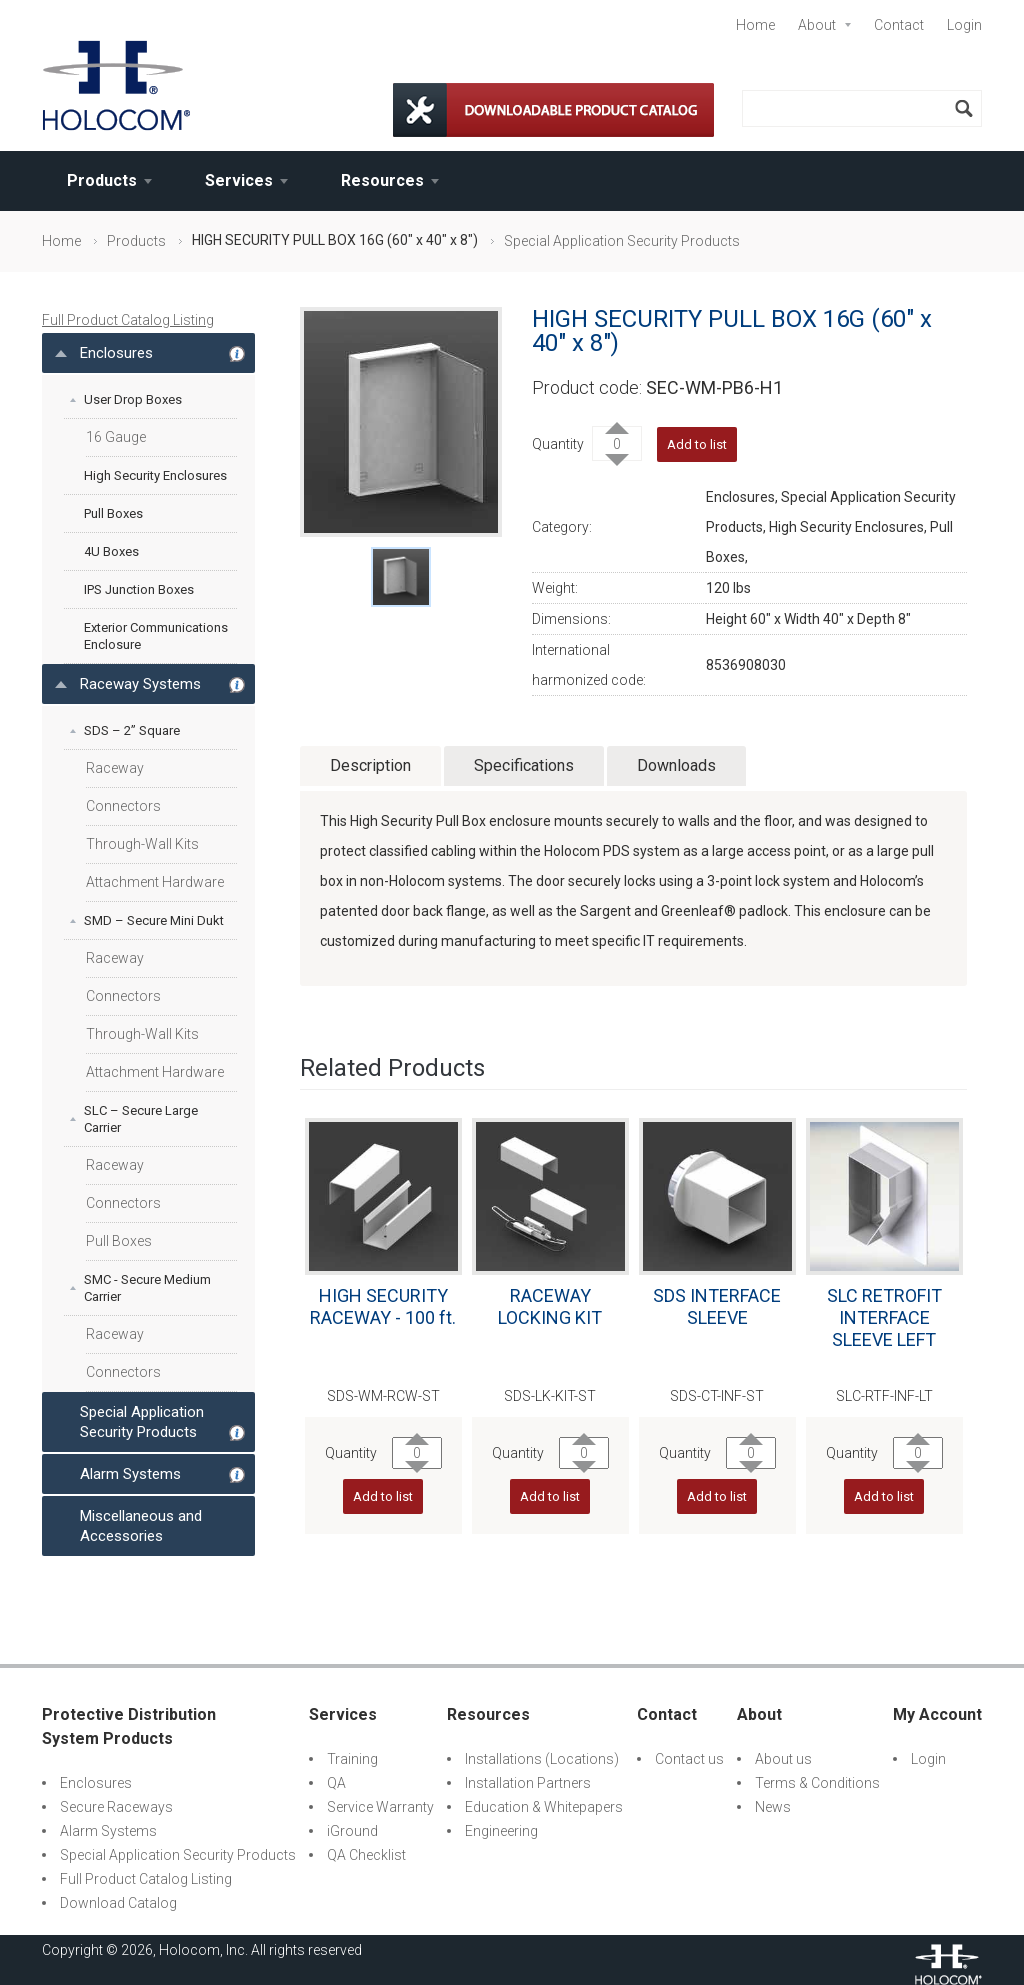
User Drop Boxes (133, 399)
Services (239, 180)
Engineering (501, 1831)
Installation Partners (528, 1783)
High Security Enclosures (155, 475)
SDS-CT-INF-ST (717, 1396)
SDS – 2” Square (132, 730)
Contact (899, 25)
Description (370, 765)
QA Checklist (366, 1855)
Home (755, 25)
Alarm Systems (130, 1474)
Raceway (115, 768)
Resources (382, 180)
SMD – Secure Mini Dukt (154, 920)
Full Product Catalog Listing (128, 320)
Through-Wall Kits (142, 844)
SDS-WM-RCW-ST (383, 1396)
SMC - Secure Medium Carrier (147, 1288)
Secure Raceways (116, 1807)
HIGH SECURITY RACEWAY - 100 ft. (383, 1306)
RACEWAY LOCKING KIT (550, 1306)
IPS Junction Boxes (139, 589)
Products (102, 180)
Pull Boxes (113, 513)
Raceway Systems (140, 684)
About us (783, 1759)
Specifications (524, 765)
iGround (352, 1831)
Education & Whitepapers (544, 1807)
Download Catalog (118, 1903)
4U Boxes (111, 551)
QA (336, 1783)
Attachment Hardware (155, 882)
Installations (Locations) (542, 1759)
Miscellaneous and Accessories (141, 1526)
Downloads (676, 765)
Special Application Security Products (622, 241)
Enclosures (116, 353)
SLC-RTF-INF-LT (884, 1396)
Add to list (697, 444)
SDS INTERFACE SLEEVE (717, 1306)
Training (352, 1759)
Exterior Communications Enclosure (156, 636)
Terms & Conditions (817, 1783)
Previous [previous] (289, 1298)
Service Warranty (380, 1807)
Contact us (689, 1759)
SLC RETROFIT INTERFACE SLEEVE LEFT (884, 1317)
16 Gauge (116, 437)
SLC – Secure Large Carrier (141, 1119)
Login (964, 25)
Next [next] (977, 1298)
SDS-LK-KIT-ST (550, 1396)
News (773, 1807)
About (817, 25)
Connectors (123, 806)
